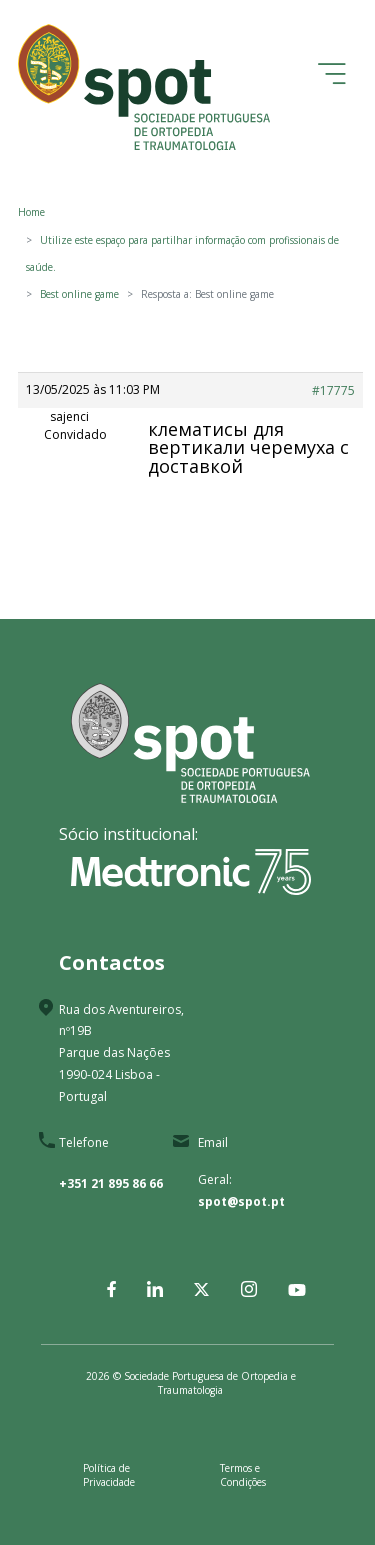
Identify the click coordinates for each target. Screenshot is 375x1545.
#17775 (333, 390)
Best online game (79, 294)
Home (31, 212)
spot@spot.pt (241, 1201)
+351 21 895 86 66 (111, 1183)
